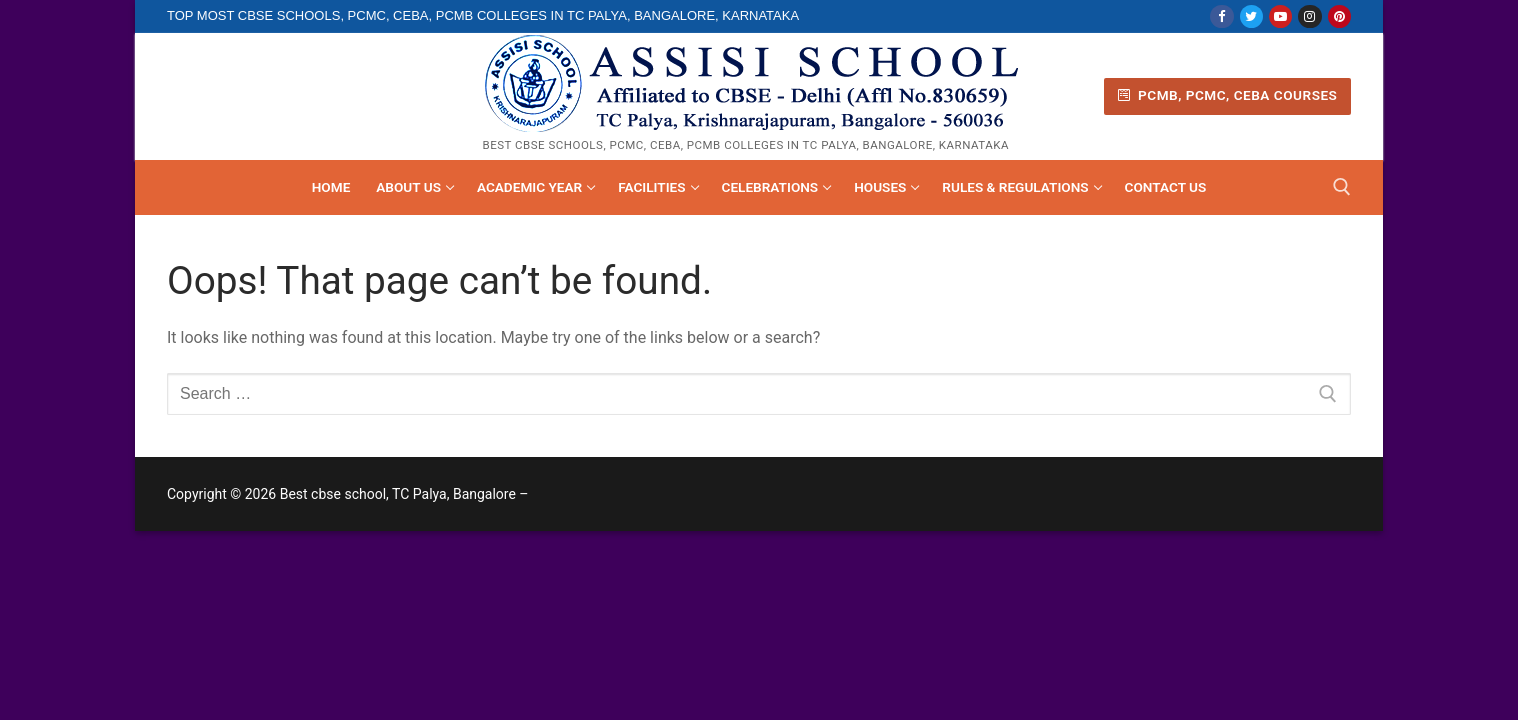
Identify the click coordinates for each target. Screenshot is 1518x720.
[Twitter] (1251, 16)
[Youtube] (1280, 16)
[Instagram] (1309, 16)
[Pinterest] (1339, 16)
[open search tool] (1342, 187)
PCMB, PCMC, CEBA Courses (1228, 95)
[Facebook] (1221, 16)
